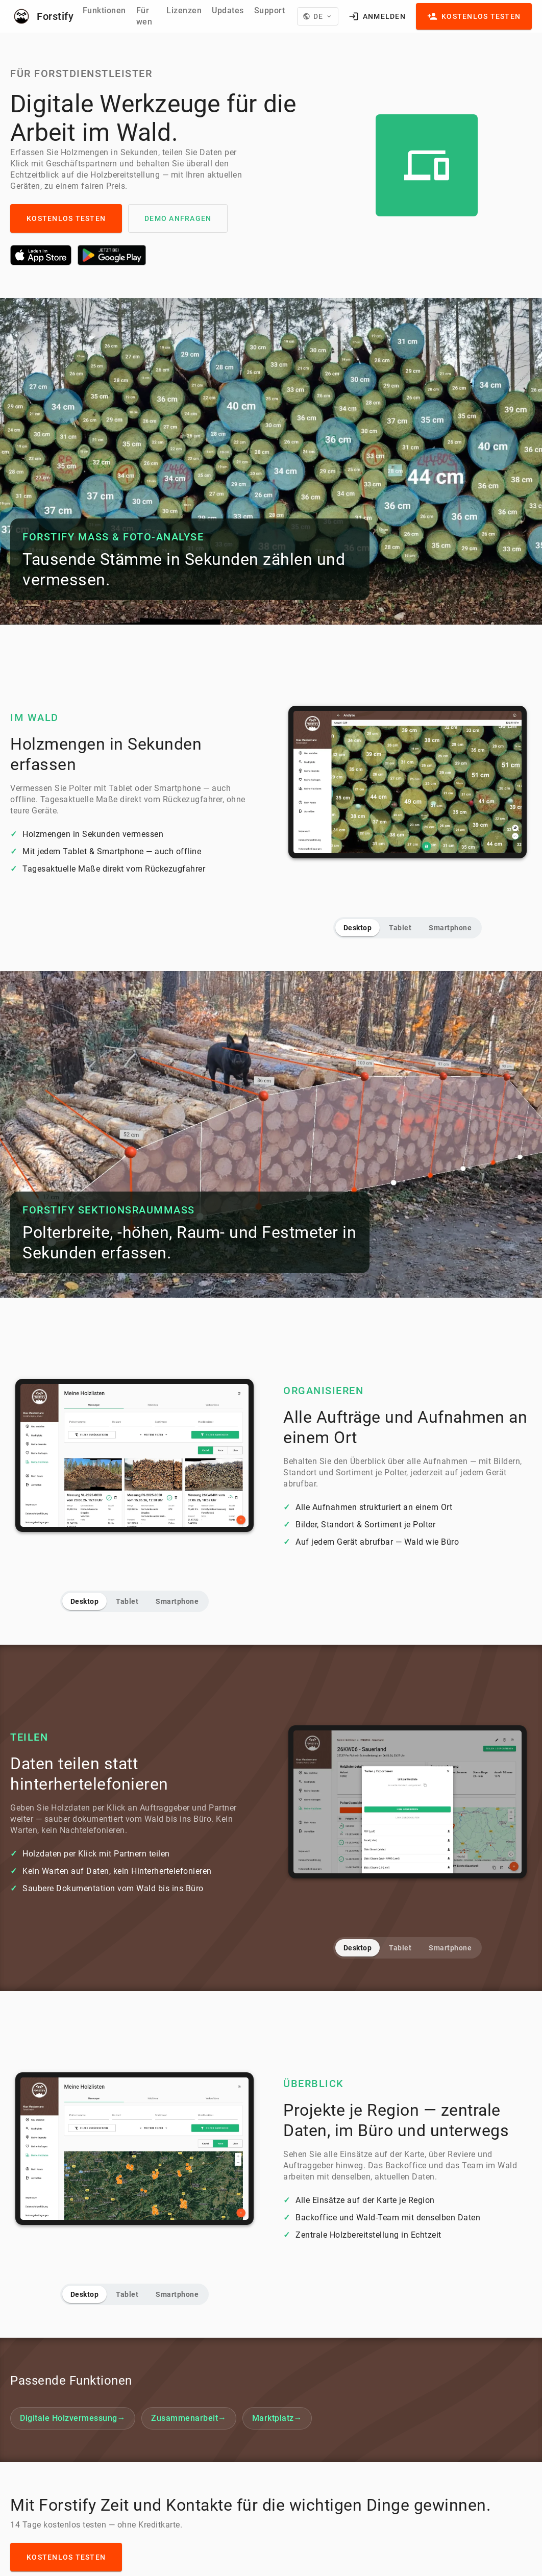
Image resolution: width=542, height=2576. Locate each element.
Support (269, 10)
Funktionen (104, 10)
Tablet (400, 928)
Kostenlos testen (66, 218)
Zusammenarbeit (189, 2418)
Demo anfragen (177, 218)
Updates (228, 10)
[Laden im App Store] (40, 255)
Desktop (357, 928)
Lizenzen (184, 10)
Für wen (144, 16)
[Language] (317, 16)
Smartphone (450, 928)
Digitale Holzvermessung (73, 2418)
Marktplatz (277, 2418)
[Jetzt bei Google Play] (112, 255)
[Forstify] (40, 16)
